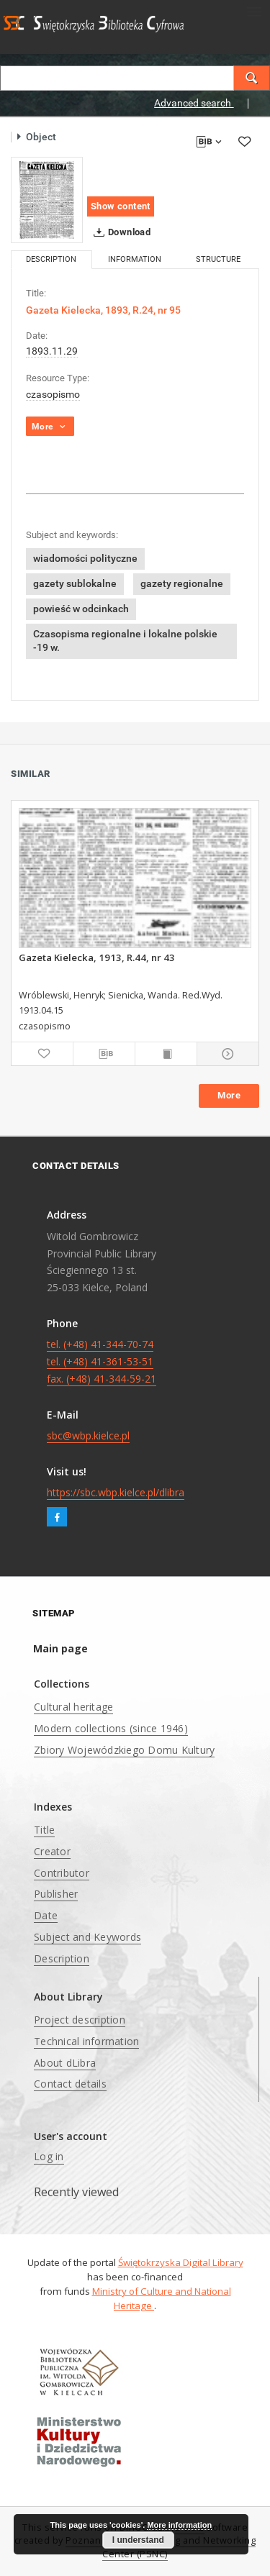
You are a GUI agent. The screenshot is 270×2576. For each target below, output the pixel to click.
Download (119, 232)
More (228, 1095)
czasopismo (53, 394)
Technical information (86, 2041)
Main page (60, 1648)
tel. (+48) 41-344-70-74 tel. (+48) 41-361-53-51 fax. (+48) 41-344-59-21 (101, 1361)
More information (179, 2525)
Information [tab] (134, 259)
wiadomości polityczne (85, 558)
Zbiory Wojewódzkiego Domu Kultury (124, 1750)
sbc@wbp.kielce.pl (88, 1435)
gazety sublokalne (75, 583)
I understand (138, 2540)
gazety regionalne (181, 583)
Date (46, 1915)
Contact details (70, 2083)
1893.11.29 (52, 351)
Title (44, 1830)
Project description (79, 2019)
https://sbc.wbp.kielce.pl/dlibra (115, 1492)
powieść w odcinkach (81, 608)
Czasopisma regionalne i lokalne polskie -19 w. (125, 641)
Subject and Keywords (87, 1937)
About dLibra (65, 2063)
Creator (52, 1851)
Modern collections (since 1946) (111, 1728)
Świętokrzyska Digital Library (180, 2262)
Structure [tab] (218, 259)
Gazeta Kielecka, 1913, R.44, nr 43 (97, 957)
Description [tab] (51, 259)
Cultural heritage (73, 1706)
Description (61, 1958)
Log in (49, 2156)
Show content (120, 206)
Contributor (61, 1873)
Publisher (56, 1894)
